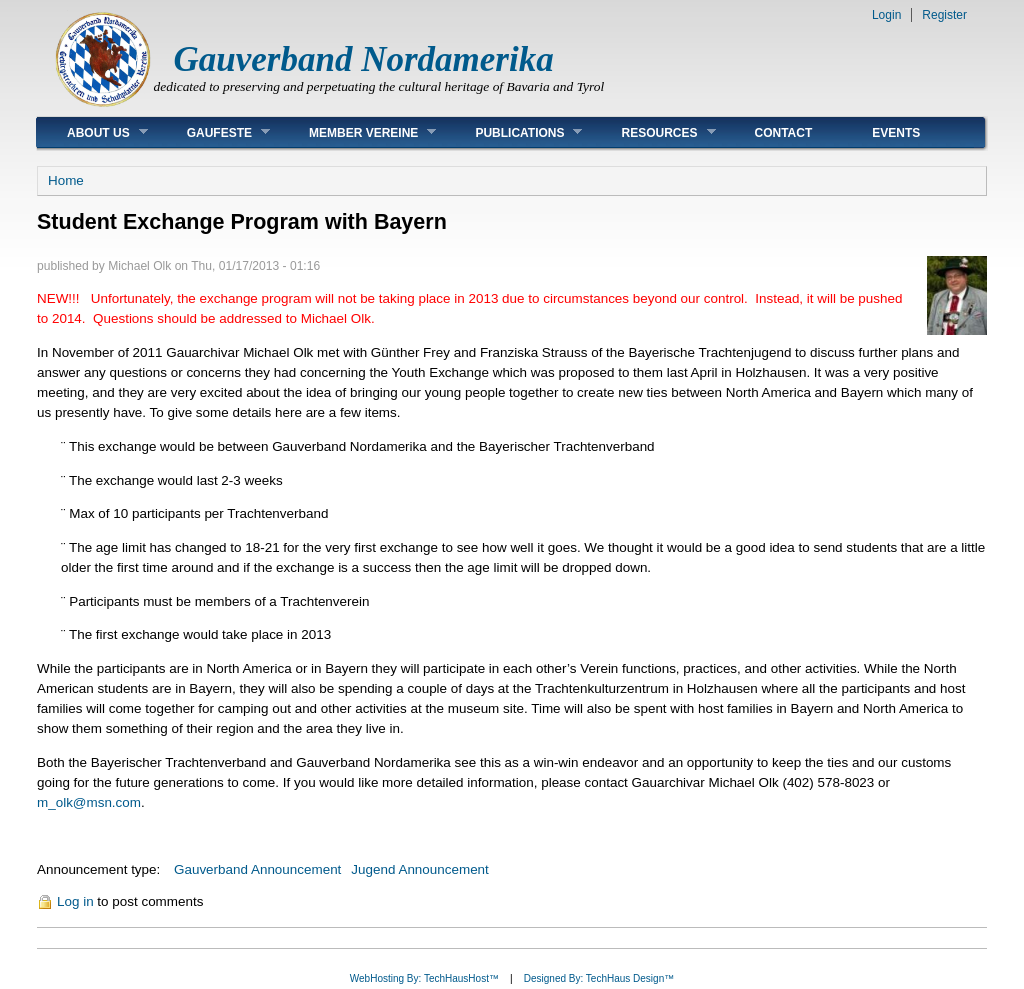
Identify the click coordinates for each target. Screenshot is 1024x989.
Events (896, 133)
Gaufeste (213, 132)
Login (886, 15)
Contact (784, 133)
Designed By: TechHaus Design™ (599, 978)
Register (944, 15)
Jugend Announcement (419, 869)
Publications (513, 132)
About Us (92, 132)
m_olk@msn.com (89, 802)
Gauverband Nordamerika (364, 59)
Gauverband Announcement (257, 869)
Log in (75, 901)
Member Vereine (357, 132)
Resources (653, 132)
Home (66, 180)
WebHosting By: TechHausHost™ (424, 978)
